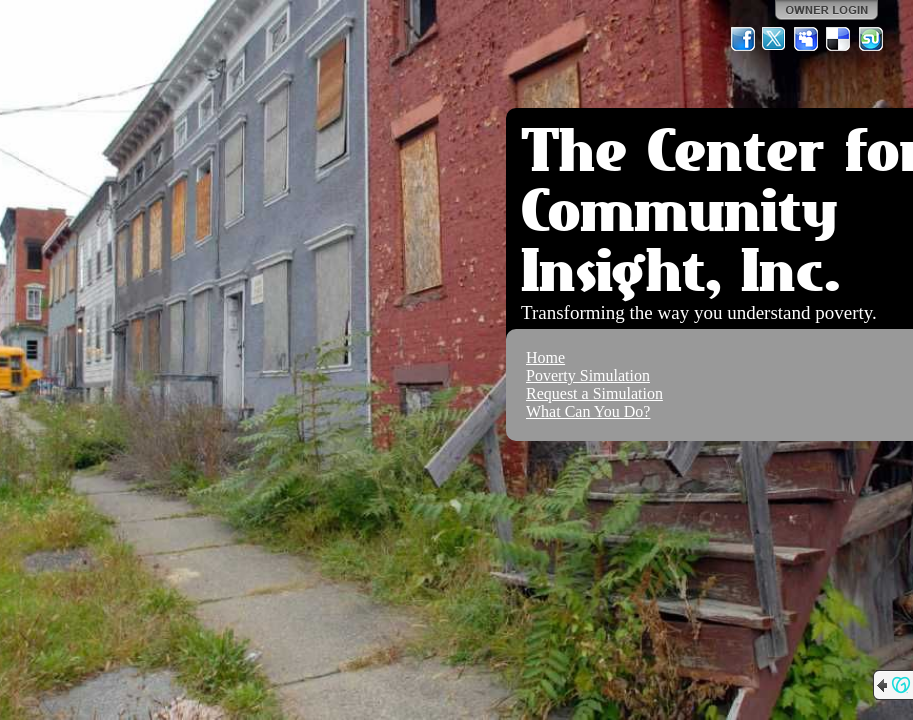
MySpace (807, 39)
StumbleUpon (871, 39)
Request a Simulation (594, 393)
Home (545, 357)
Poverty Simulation (588, 375)
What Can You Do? (588, 411)
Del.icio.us (839, 39)
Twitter (775, 39)
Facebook (743, 39)
